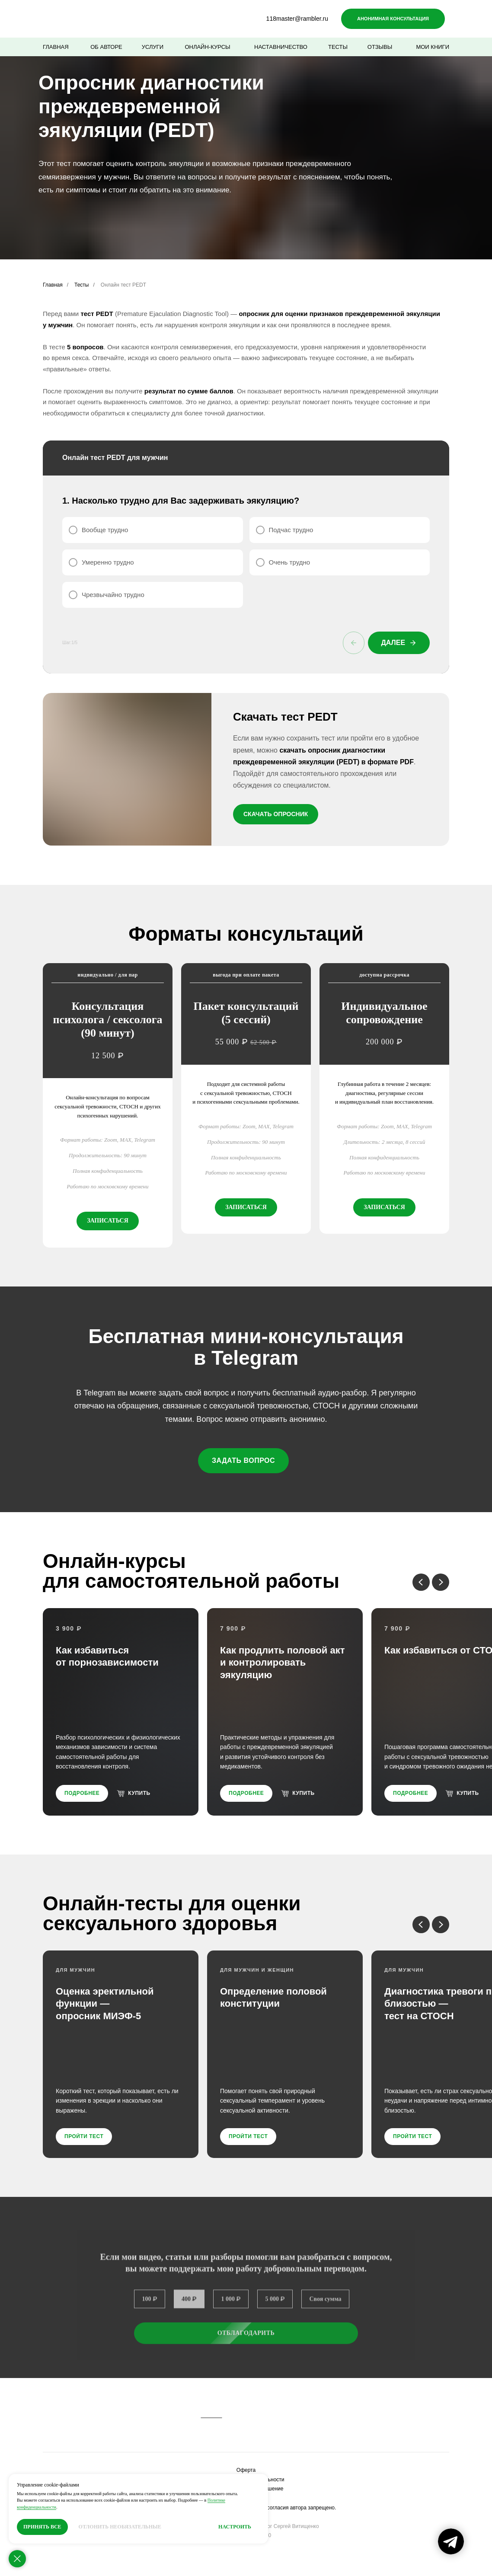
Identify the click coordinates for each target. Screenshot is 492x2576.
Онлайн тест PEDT (123, 285)
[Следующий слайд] (440, 1577)
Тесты (81, 285)
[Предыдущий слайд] (421, 1577)
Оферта (246, 2465)
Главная (53, 285)
